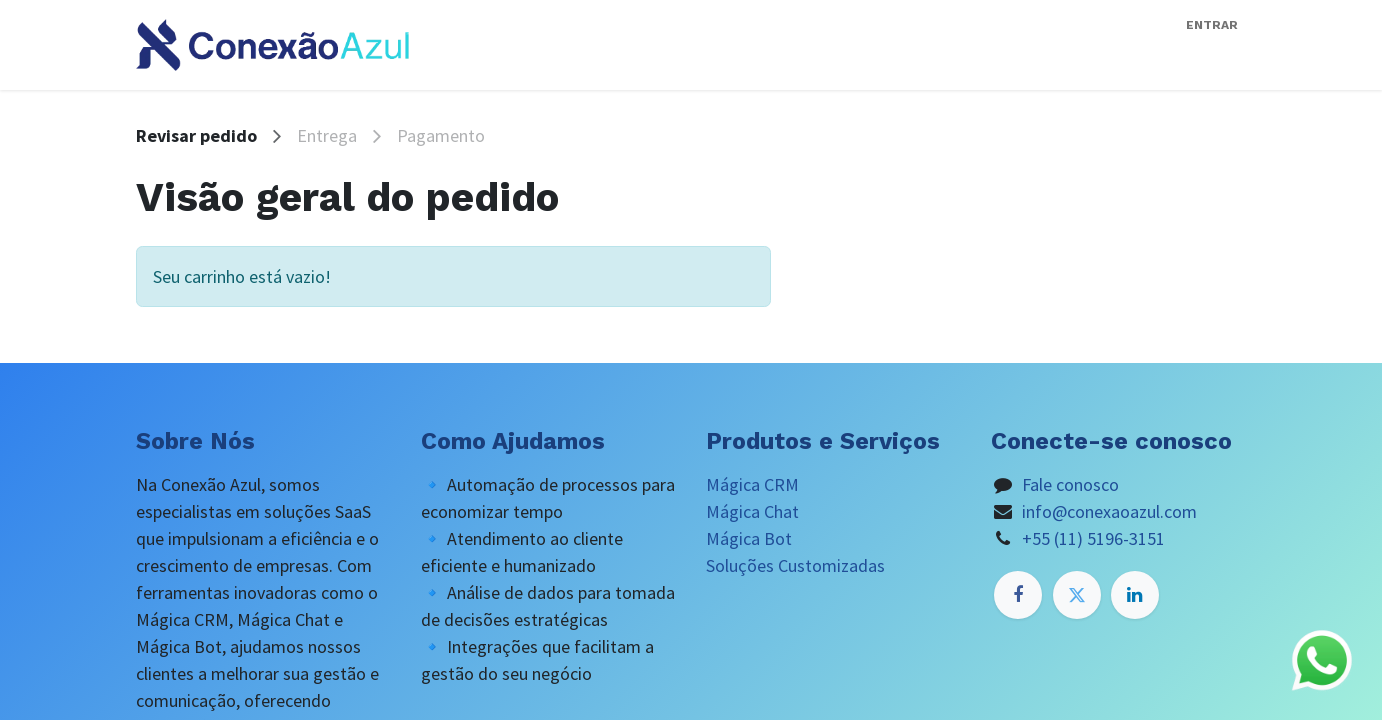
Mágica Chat (752, 511)
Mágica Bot (749, 538)
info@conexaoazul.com (1109, 511)
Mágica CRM (752, 484)
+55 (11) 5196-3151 (1093, 538)
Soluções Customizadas (795, 565)
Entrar (1212, 25)
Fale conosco (1070, 484)
